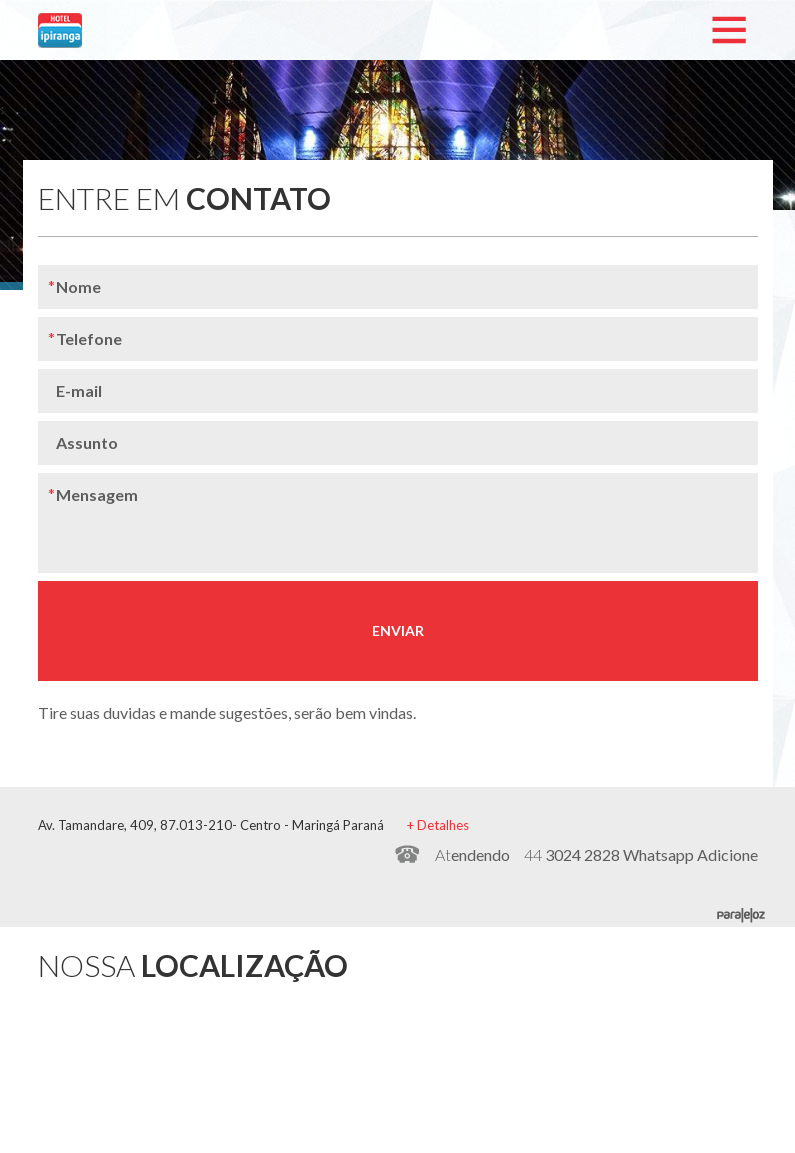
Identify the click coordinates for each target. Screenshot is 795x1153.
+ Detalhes (438, 825)
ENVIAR (398, 630)
